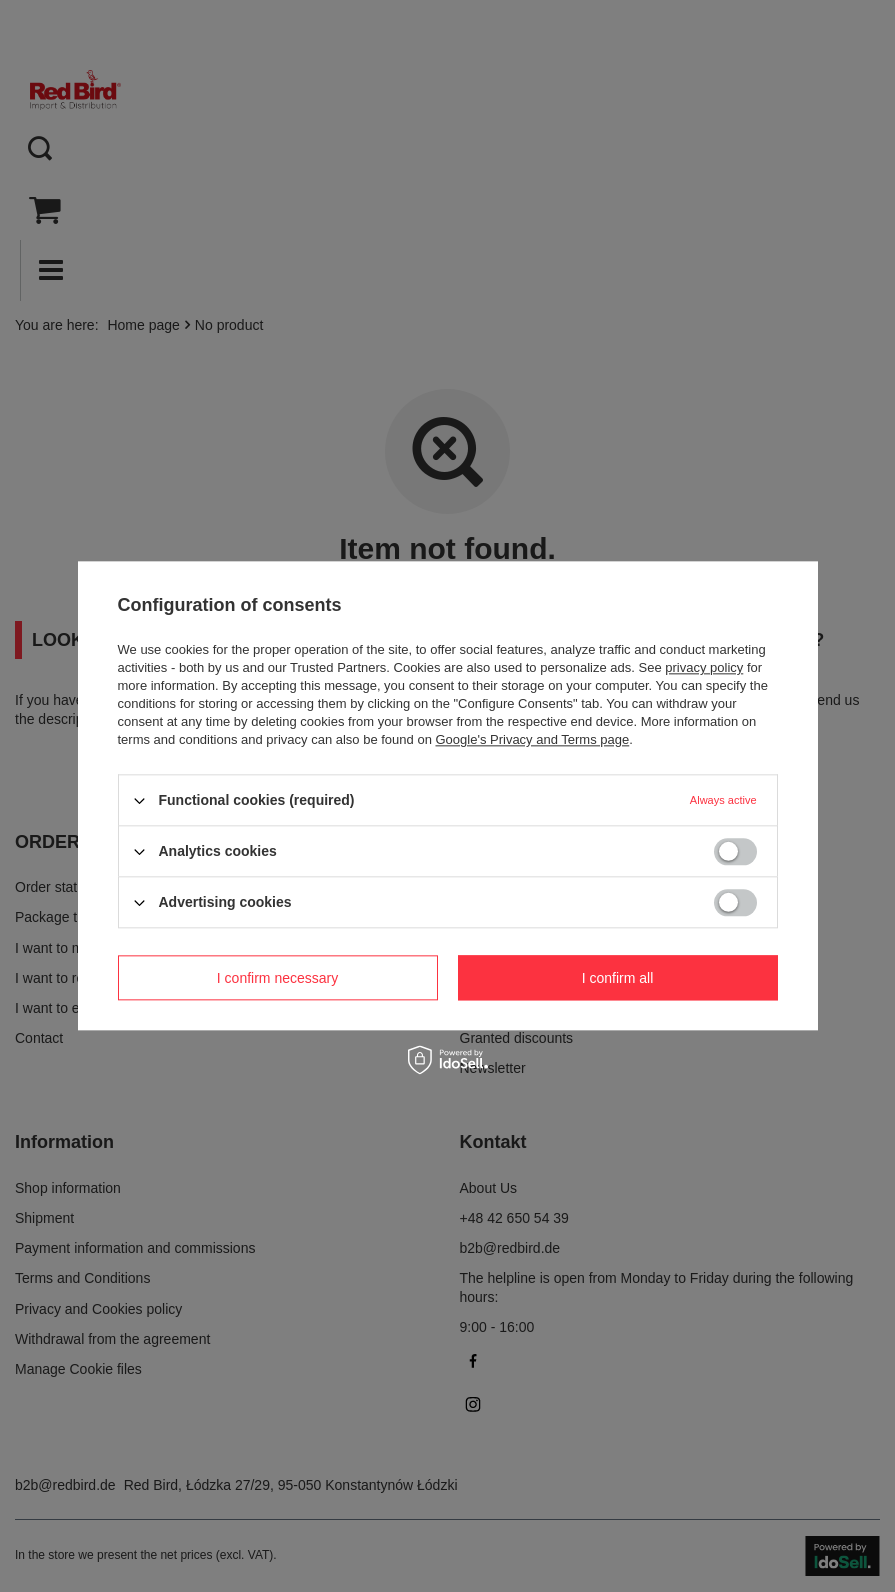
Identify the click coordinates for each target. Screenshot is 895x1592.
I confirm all (618, 978)
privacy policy (704, 667)
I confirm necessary (277, 978)
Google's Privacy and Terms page (532, 739)
